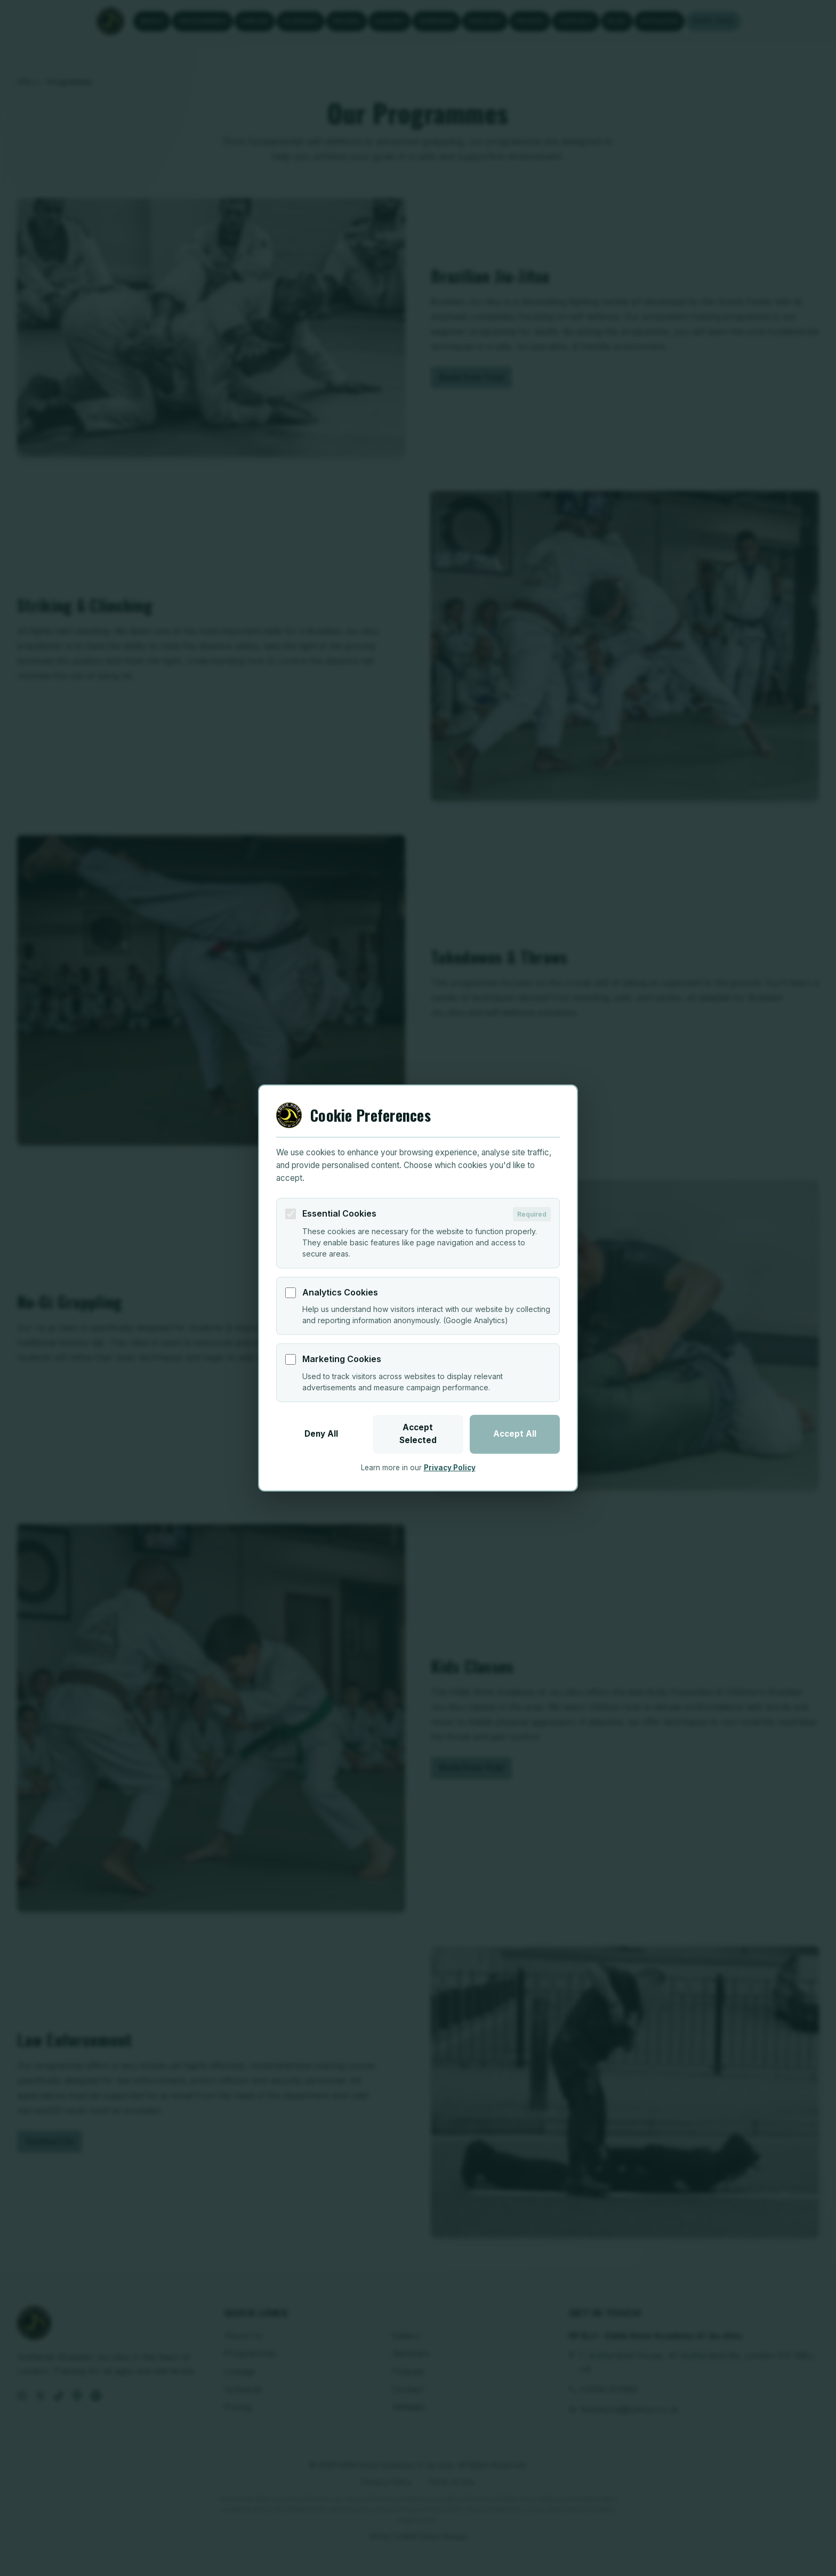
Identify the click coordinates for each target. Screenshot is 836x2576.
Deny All (321, 1434)
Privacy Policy (450, 1467)
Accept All (514, 1434)
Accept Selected (418, 1433)
